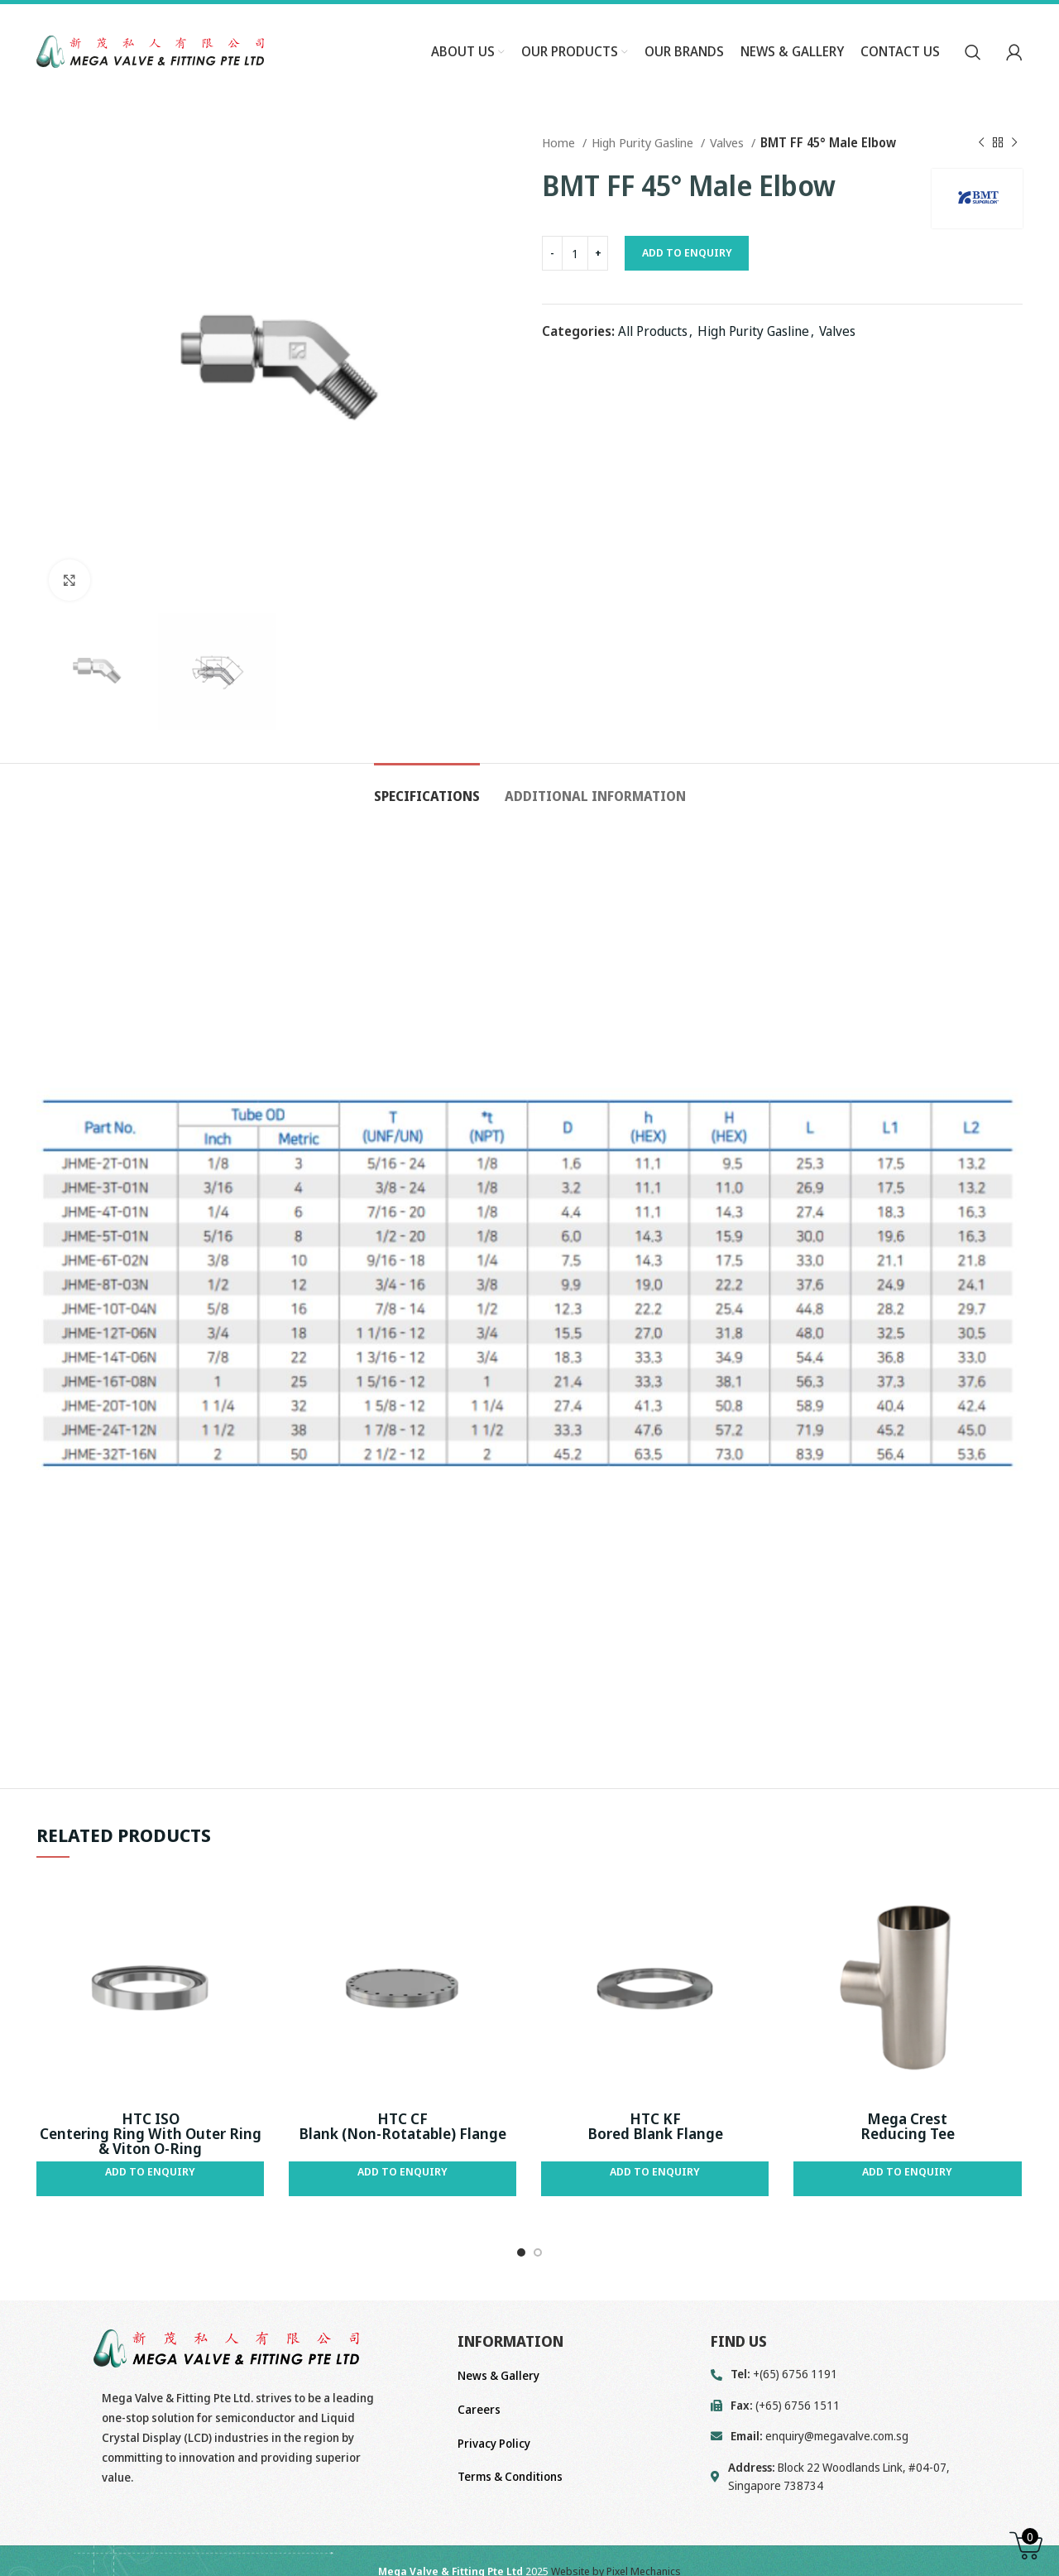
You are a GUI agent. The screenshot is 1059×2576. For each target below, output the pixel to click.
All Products (653, 331)
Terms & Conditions (510, 2476)
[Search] (973, 52)
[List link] (867, 2436)
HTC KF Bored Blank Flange (655, 2125)
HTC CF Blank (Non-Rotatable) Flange (402, 2125)
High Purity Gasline (644, 142)
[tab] (427, 788)
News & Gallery (498, 2375)
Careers (479, 2409)
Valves (728, 142)
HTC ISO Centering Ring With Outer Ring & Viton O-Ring (150, 2133)
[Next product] (1014, 142)
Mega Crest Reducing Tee (907, 2125)
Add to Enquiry (687, 252)
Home (560, 142)
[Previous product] (981, 142)
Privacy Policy (494, 2443)
